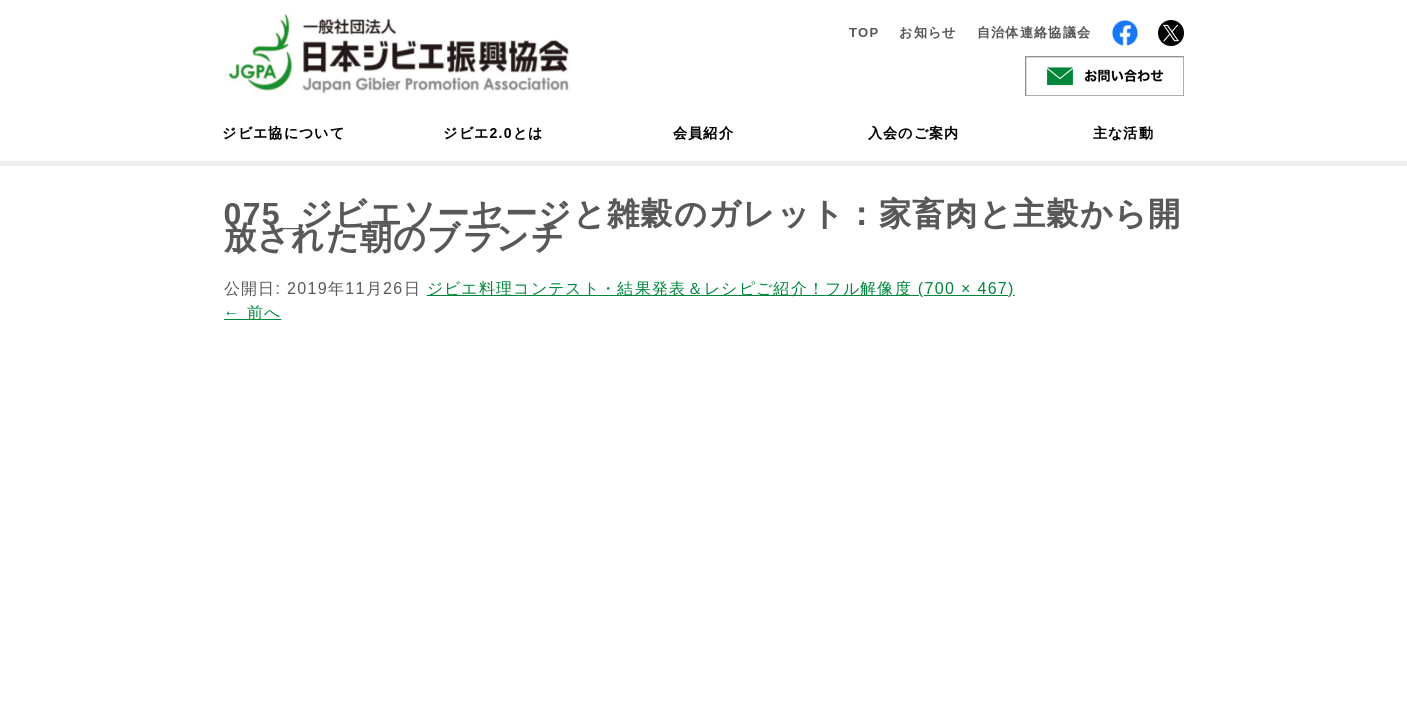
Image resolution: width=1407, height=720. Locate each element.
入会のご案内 (914, 133)
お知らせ (927, 32)
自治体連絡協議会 (1034, 32)
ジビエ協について (284, 133)
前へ (253, 312)
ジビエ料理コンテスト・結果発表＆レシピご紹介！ (626, 288)
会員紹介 (703, 133)
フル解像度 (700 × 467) (919, 288)
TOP (864, 32)
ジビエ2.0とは (493, 133)
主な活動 (1123, 133)
